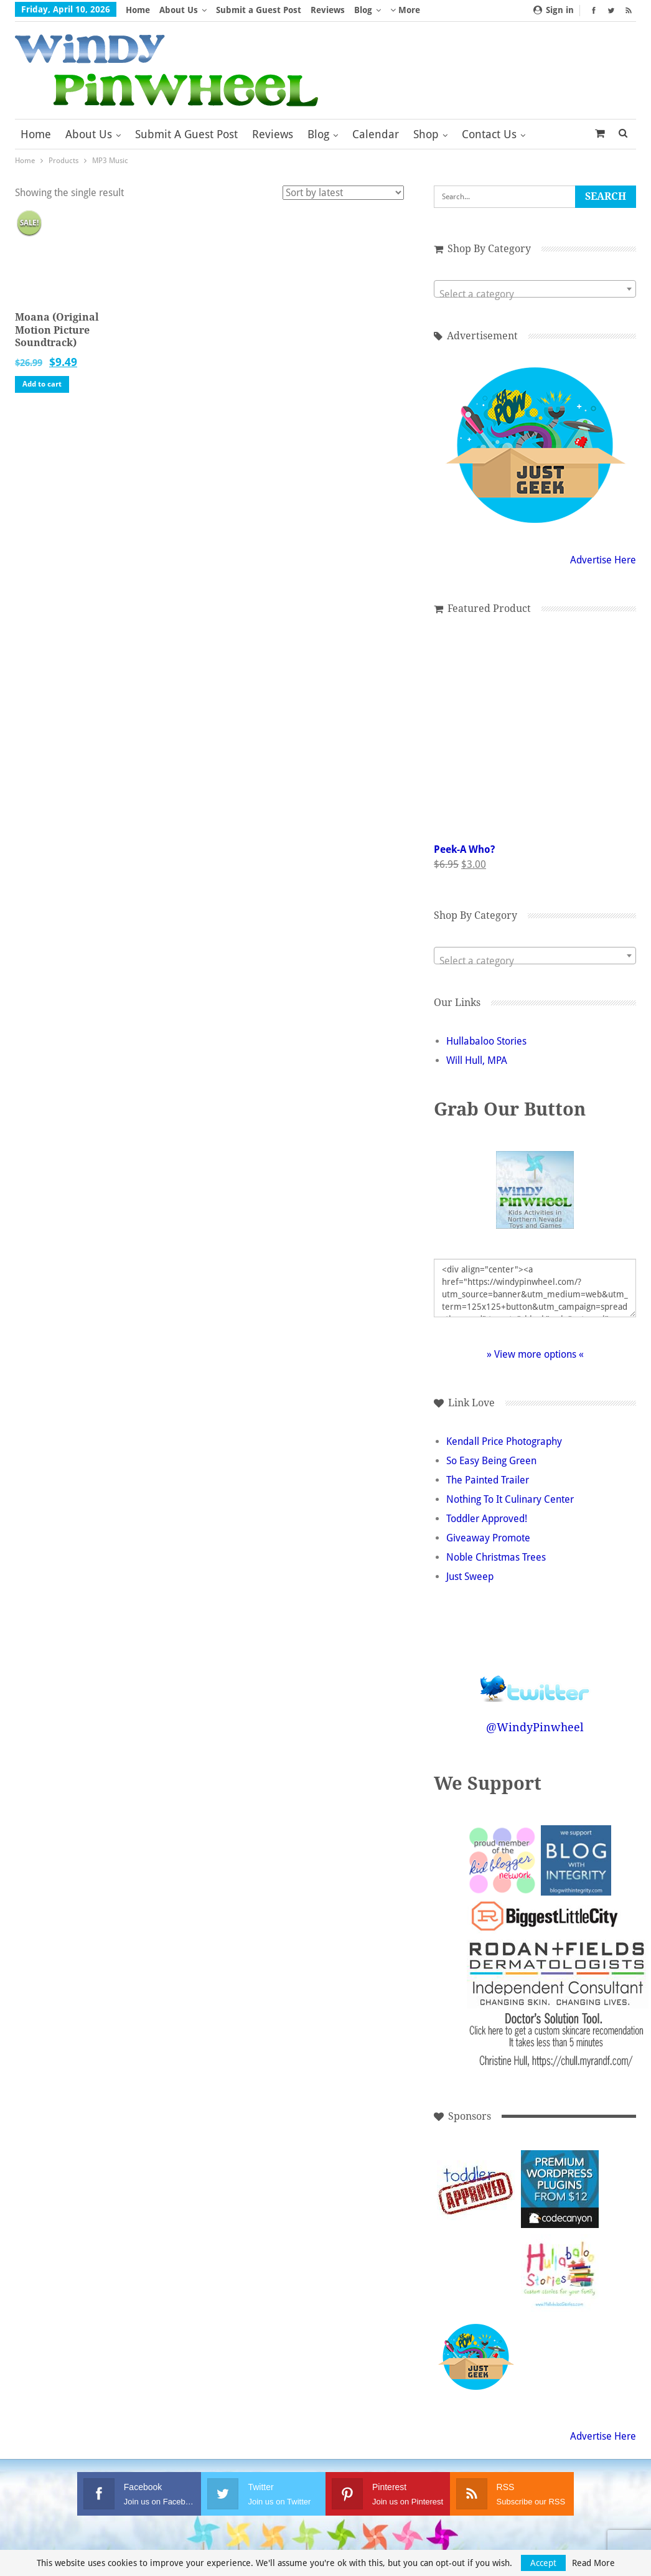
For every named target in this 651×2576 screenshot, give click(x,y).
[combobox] (535, 289)
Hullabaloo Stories (486, 1041)
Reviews (328, 10)
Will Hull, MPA (476, 1060)
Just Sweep (470, 1576)
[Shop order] (343, 193)
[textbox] (534, 294)
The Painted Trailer (487, 1480)
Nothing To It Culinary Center (510, 1499)
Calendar (375, 134)
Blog (363, 10)
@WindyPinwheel (535, 1727)
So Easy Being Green (491, 1461)
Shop (426, 134)
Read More (593, 2563)
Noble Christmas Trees (496, 1557)
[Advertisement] (560, 2357)
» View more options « (535, 1354)
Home (138, 10)
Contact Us (489, 134)
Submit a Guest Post (258, 10)
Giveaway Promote (488, 1538)
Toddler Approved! (486, 1519)
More (405, 10)
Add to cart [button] (42, 384)
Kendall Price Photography (504, 1441)
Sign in (553, 10)
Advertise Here (603, 560)
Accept (543, 2563)
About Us (178, 10)
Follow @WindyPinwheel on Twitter (535, 1680)
